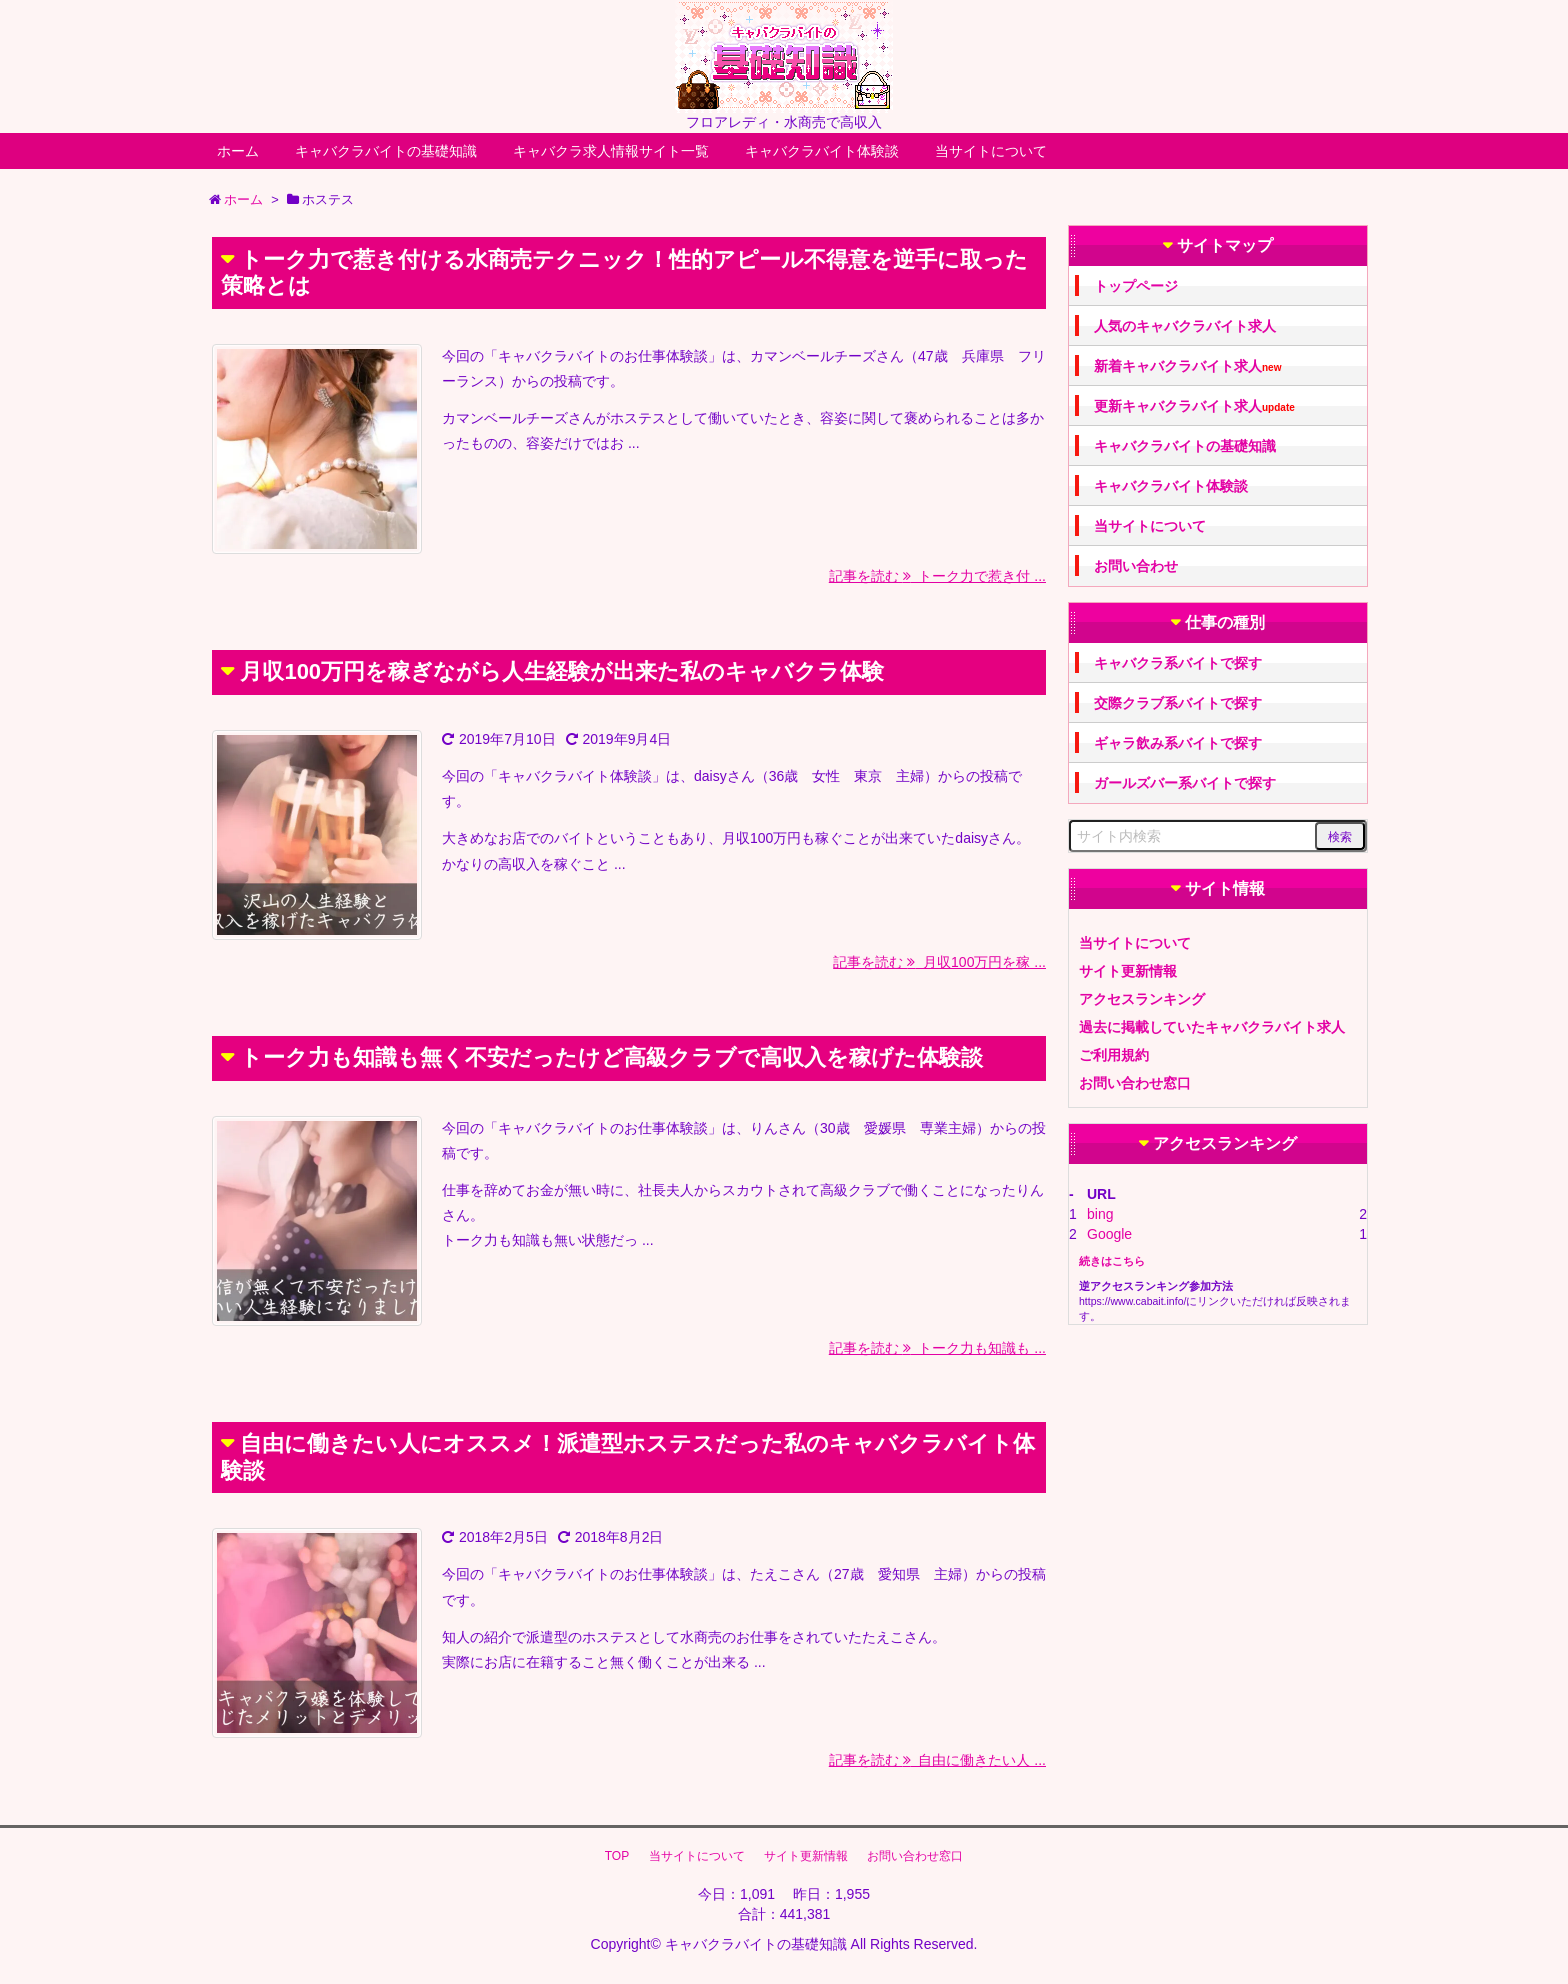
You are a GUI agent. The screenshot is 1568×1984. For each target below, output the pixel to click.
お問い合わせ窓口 (1135, 1083)
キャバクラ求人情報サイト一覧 (611, 151)
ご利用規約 (1114, 1055)
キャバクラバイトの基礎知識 (386, 151)
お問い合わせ (1136, 566)
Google (1109, 1234)
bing (1100, 1214)
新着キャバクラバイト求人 (1187, 366)
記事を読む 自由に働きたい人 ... (937, 1760)
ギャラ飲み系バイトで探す (1178, 743)
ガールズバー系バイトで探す (1185, 783)
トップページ (1136, 286)
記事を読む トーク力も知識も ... (937, 1348)
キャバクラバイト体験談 (822, 151)
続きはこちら (1112, 1261)
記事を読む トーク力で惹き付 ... (937, 576)
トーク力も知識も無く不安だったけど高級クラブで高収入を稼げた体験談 (611, 1057)
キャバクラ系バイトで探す (1178, 663)
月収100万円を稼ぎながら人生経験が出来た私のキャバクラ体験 (562, 671)
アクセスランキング (1142, 999)
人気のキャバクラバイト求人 (1185, 326)
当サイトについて (991, 151)
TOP (617, 1856)
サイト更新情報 (1128, 971)
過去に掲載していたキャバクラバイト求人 (1212, 1027)
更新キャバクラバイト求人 (1194, 406)
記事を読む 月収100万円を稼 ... (939, 962)
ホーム (238, 151)
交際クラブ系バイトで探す (1178, 703)
